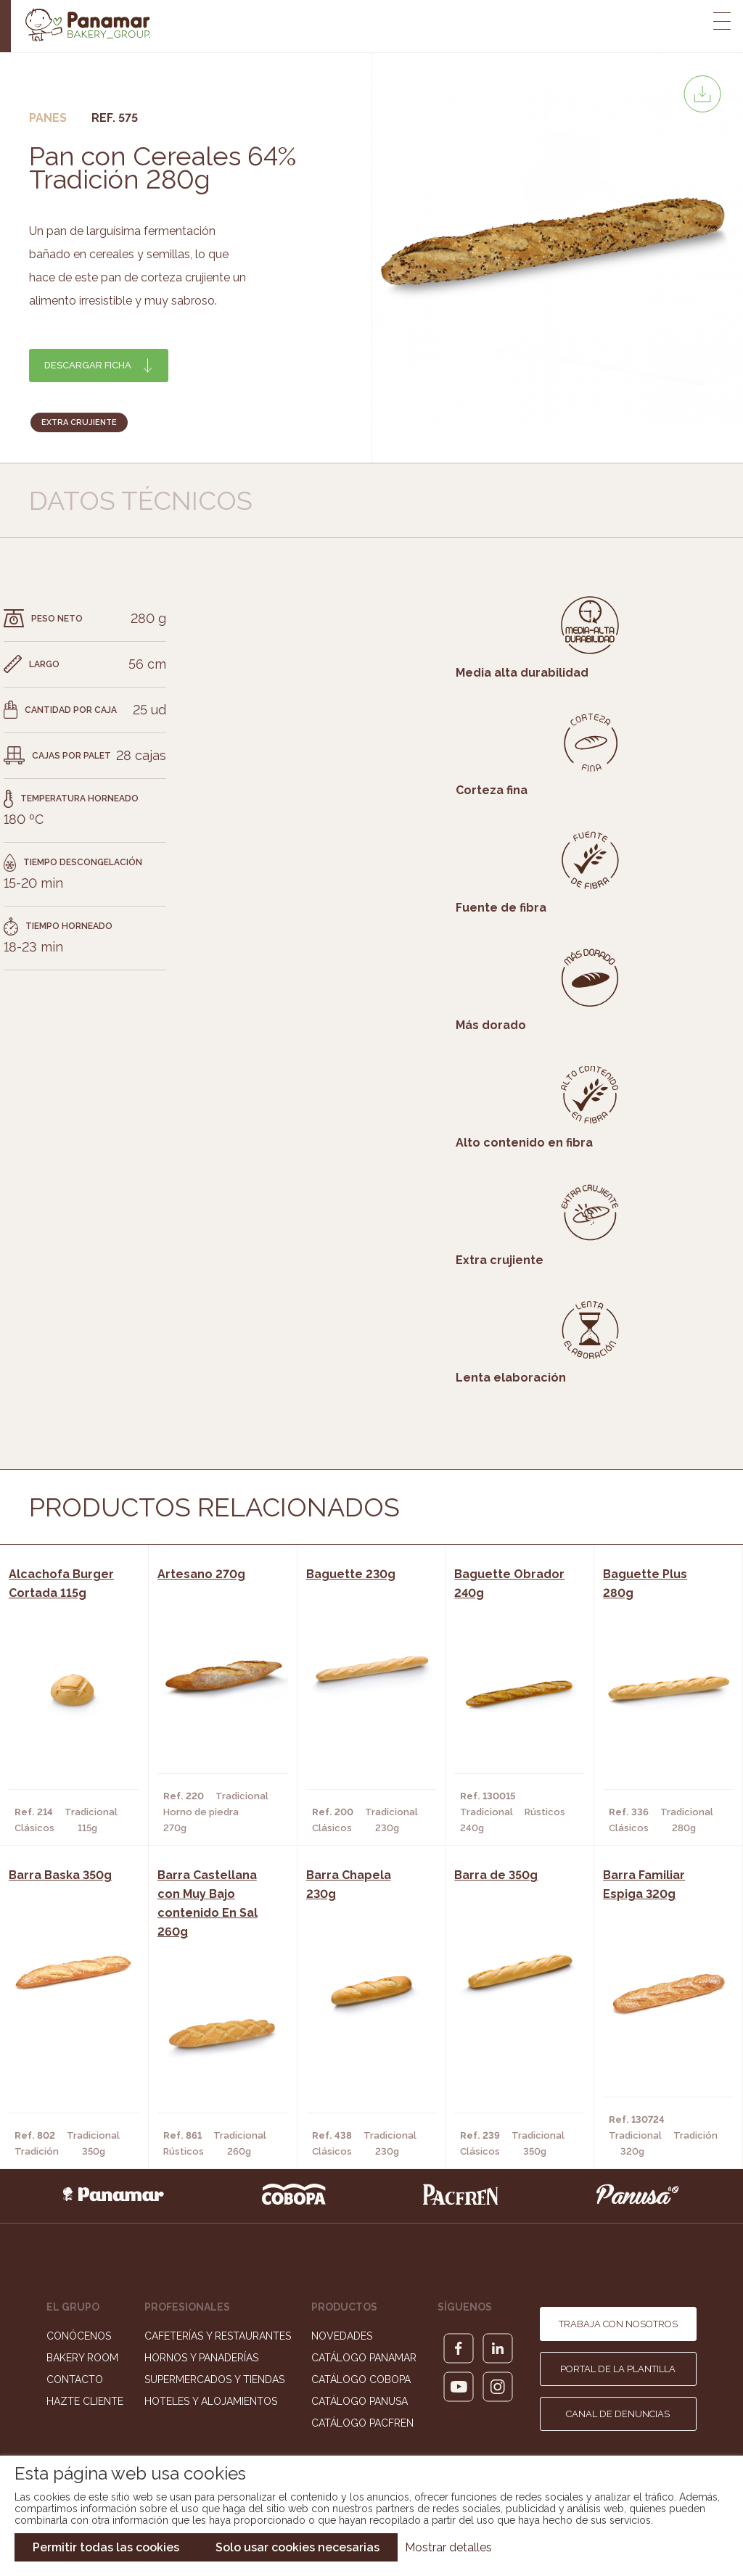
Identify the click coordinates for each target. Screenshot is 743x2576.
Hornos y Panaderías (201, 2358)
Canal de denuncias (618, 2413)
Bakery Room (82, 2358)
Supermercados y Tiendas (214, 2379)
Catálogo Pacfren (362, 2423)
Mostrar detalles (448, 2547)
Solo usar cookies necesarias (297, 2547)
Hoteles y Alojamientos (210, 2401)
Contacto (74, 2379)
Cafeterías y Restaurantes (217, 2336)
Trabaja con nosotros (618, 2324)
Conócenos (78, 2336)
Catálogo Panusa (359, 2401)
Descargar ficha (87, 365)
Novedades (341, 2336)
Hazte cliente (84, 2401)
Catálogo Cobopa (361, 2379)
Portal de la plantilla (618, 2369)
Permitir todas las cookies (106, 2547)
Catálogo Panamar (363, 2358)
